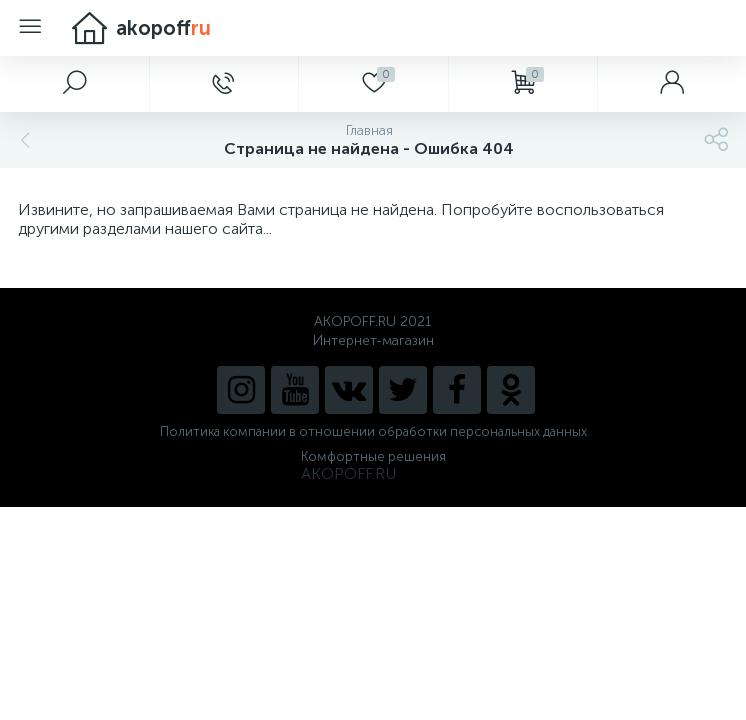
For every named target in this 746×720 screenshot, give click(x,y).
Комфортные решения (373, 456)
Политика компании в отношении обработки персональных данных (373, 431)
